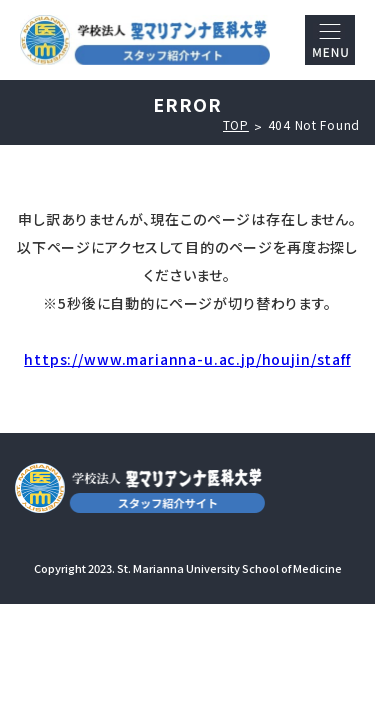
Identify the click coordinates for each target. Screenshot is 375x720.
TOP (236, 125)
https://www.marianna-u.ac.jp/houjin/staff (187, 359)
